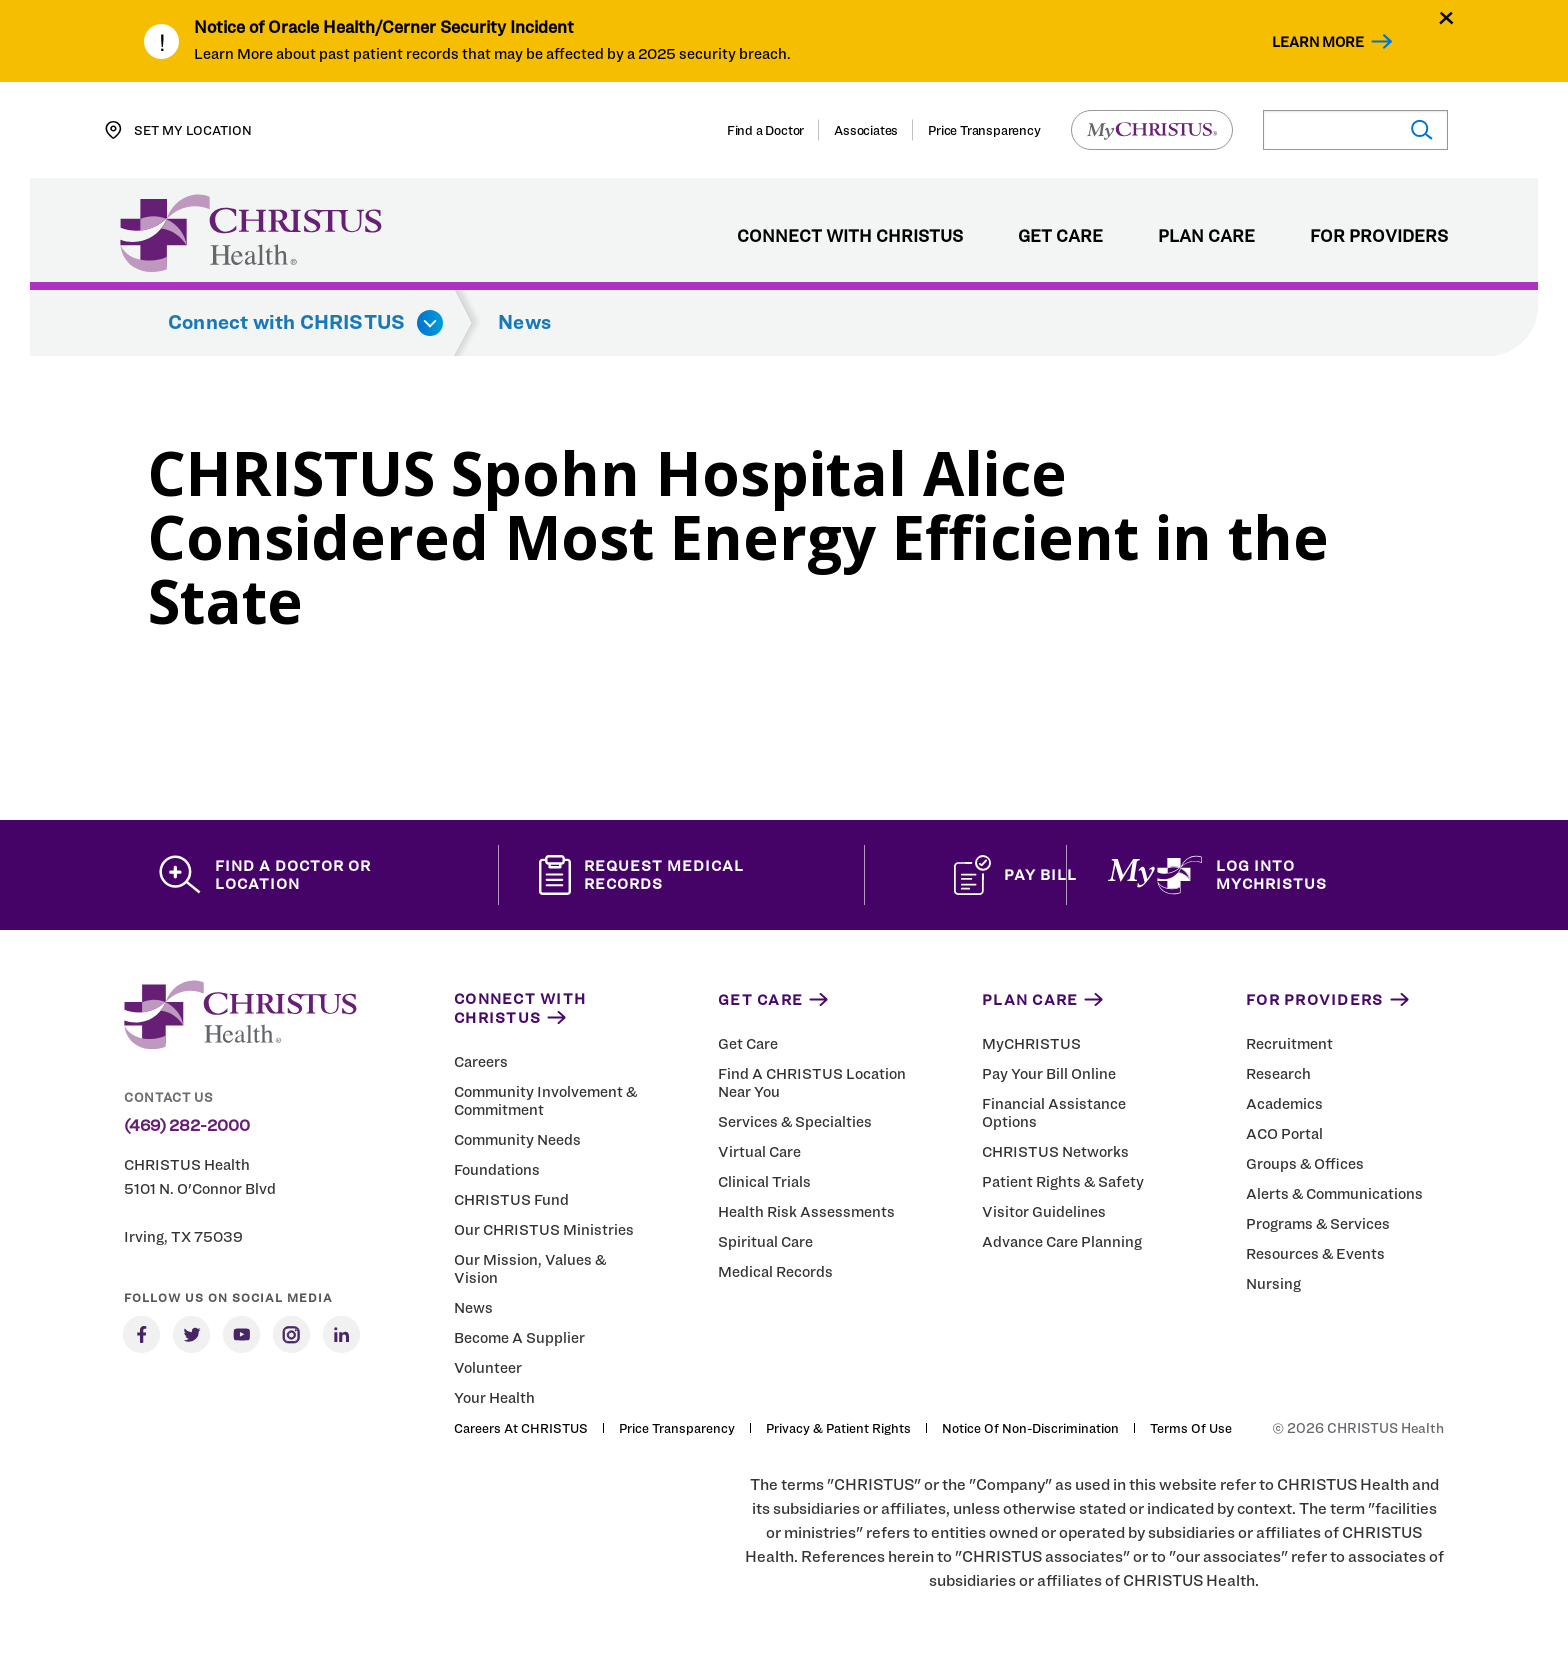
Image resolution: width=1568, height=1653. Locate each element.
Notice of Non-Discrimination (1030, 1428)
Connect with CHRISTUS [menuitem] (850, 237)
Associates (866, 130)
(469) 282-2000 (187, 1126)
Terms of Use (1191, 1428)
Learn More (1318, 41)
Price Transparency (984, 130)
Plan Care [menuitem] (1206, 237)
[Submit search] (1420, 130)
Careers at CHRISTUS (521, 1428)
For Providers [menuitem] (1379, 237)
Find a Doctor (765, 130)
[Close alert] (1446, 17)
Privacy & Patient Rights (838, 1428)
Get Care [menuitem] (1060, 237)
